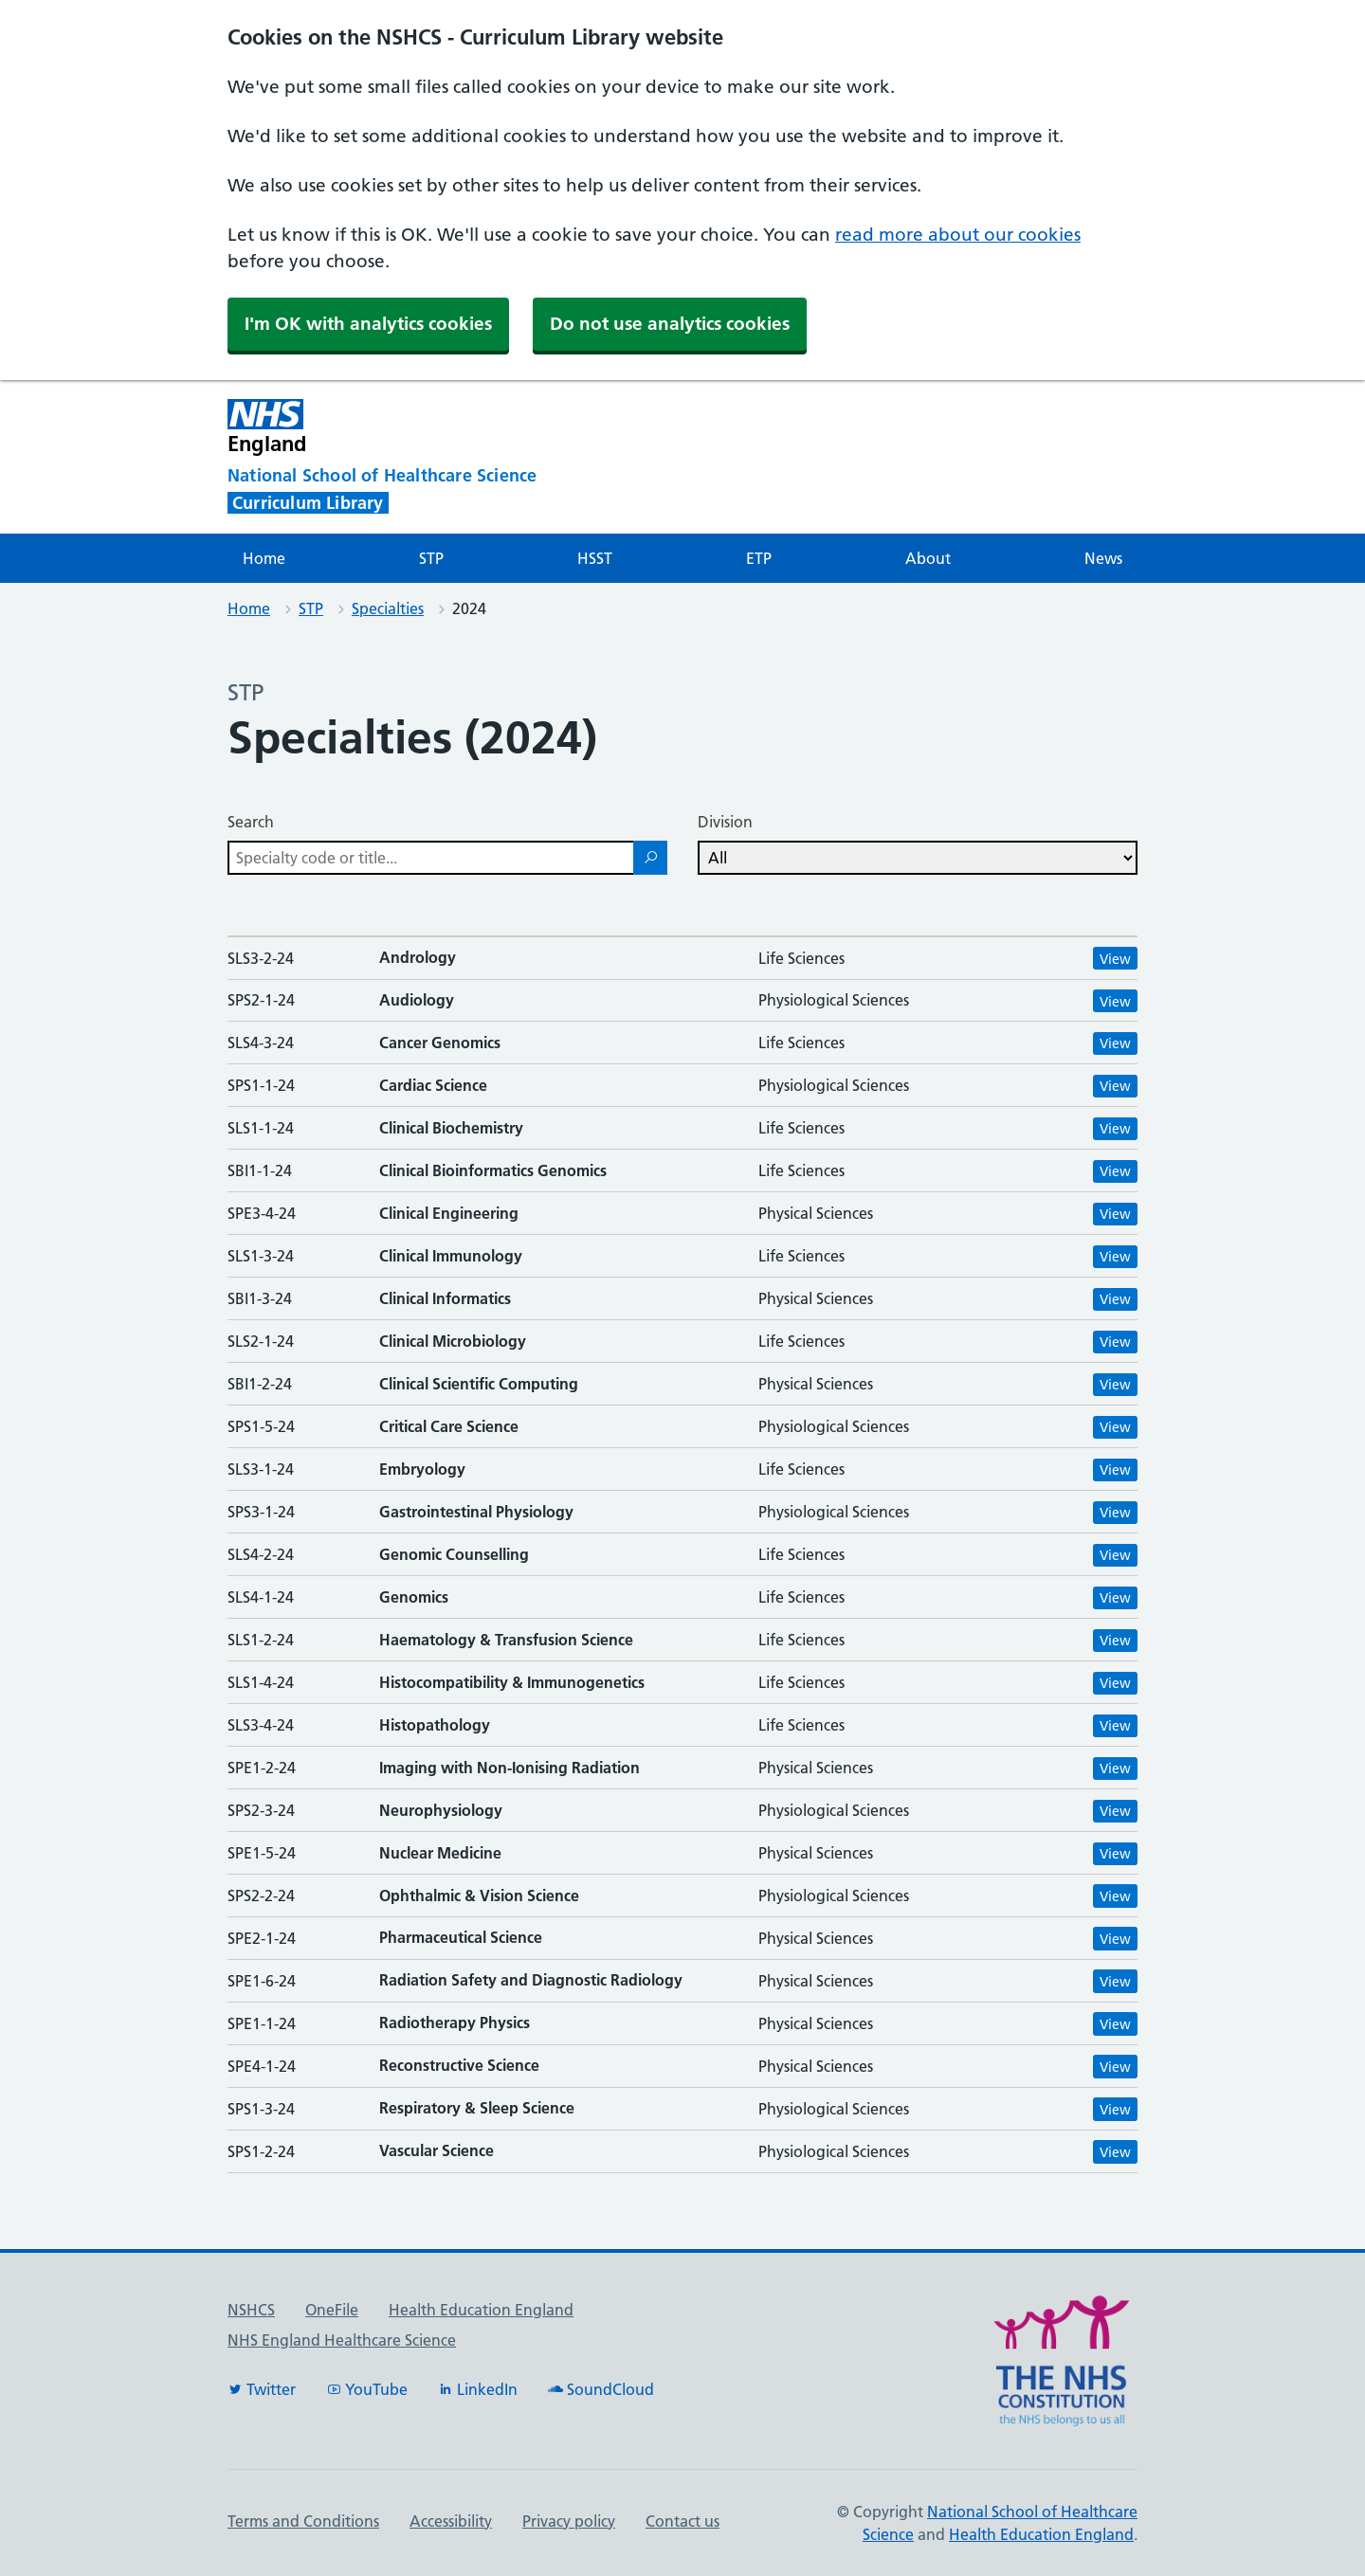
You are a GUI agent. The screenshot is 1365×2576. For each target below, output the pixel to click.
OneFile (331, 2309)
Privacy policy (568, 2521)
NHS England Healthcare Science (342, 2340)
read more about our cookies (958, 234)
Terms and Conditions (303, 2521)
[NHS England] (526, 427)
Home (264, 558)
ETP (759, 558)
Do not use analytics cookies (670, 324)
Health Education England (481, 2309)
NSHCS (251, 2309)
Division (725, 821)
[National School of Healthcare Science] (417, 476)
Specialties (388, 608)
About (928, 558)
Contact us (682, 2521)
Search (251, 821)
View (1115, 959)
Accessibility (451, 2521)
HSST (594, 558)
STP (431, 558)
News (1103, 558)
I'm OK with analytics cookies (368, 324)
